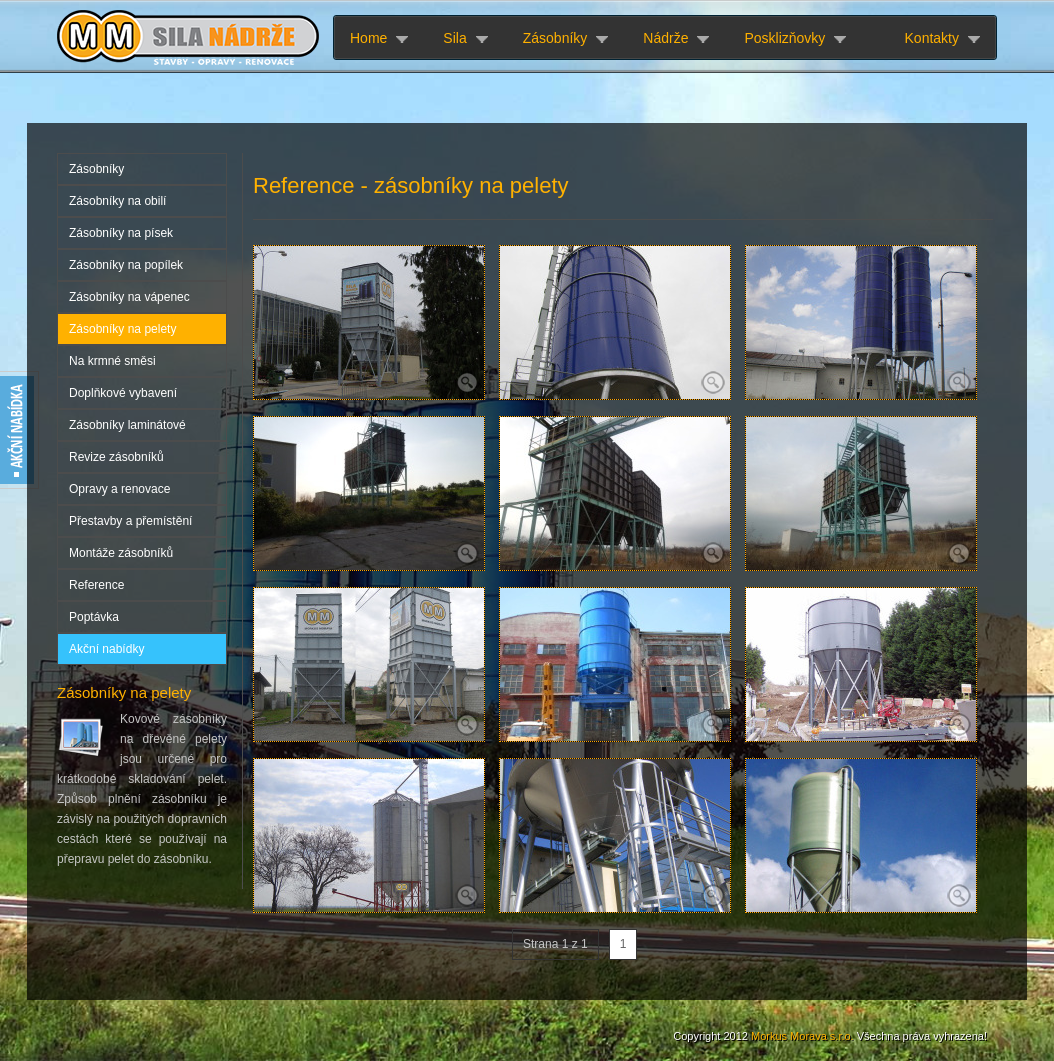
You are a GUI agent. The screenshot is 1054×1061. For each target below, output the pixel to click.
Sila (454, 38)
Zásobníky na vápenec (129, 297)
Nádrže (665, 38)
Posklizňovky (784, 38)
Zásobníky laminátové (127, 425)
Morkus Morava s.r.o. (802, 1036)
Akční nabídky (106, 649)
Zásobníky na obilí (117, 201)
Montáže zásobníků (121, 553)
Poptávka (94, 617)
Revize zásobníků (116, 457)
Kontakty (932, 38)
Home (368, 38)
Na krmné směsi (112, 361)
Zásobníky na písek (121, 233)
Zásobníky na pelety (122, 329)
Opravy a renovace (119, 489)
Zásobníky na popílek (126, 265)
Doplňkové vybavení (123, 393)
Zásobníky (555, 38)
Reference (96, 585)
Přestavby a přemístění (130, 521)
